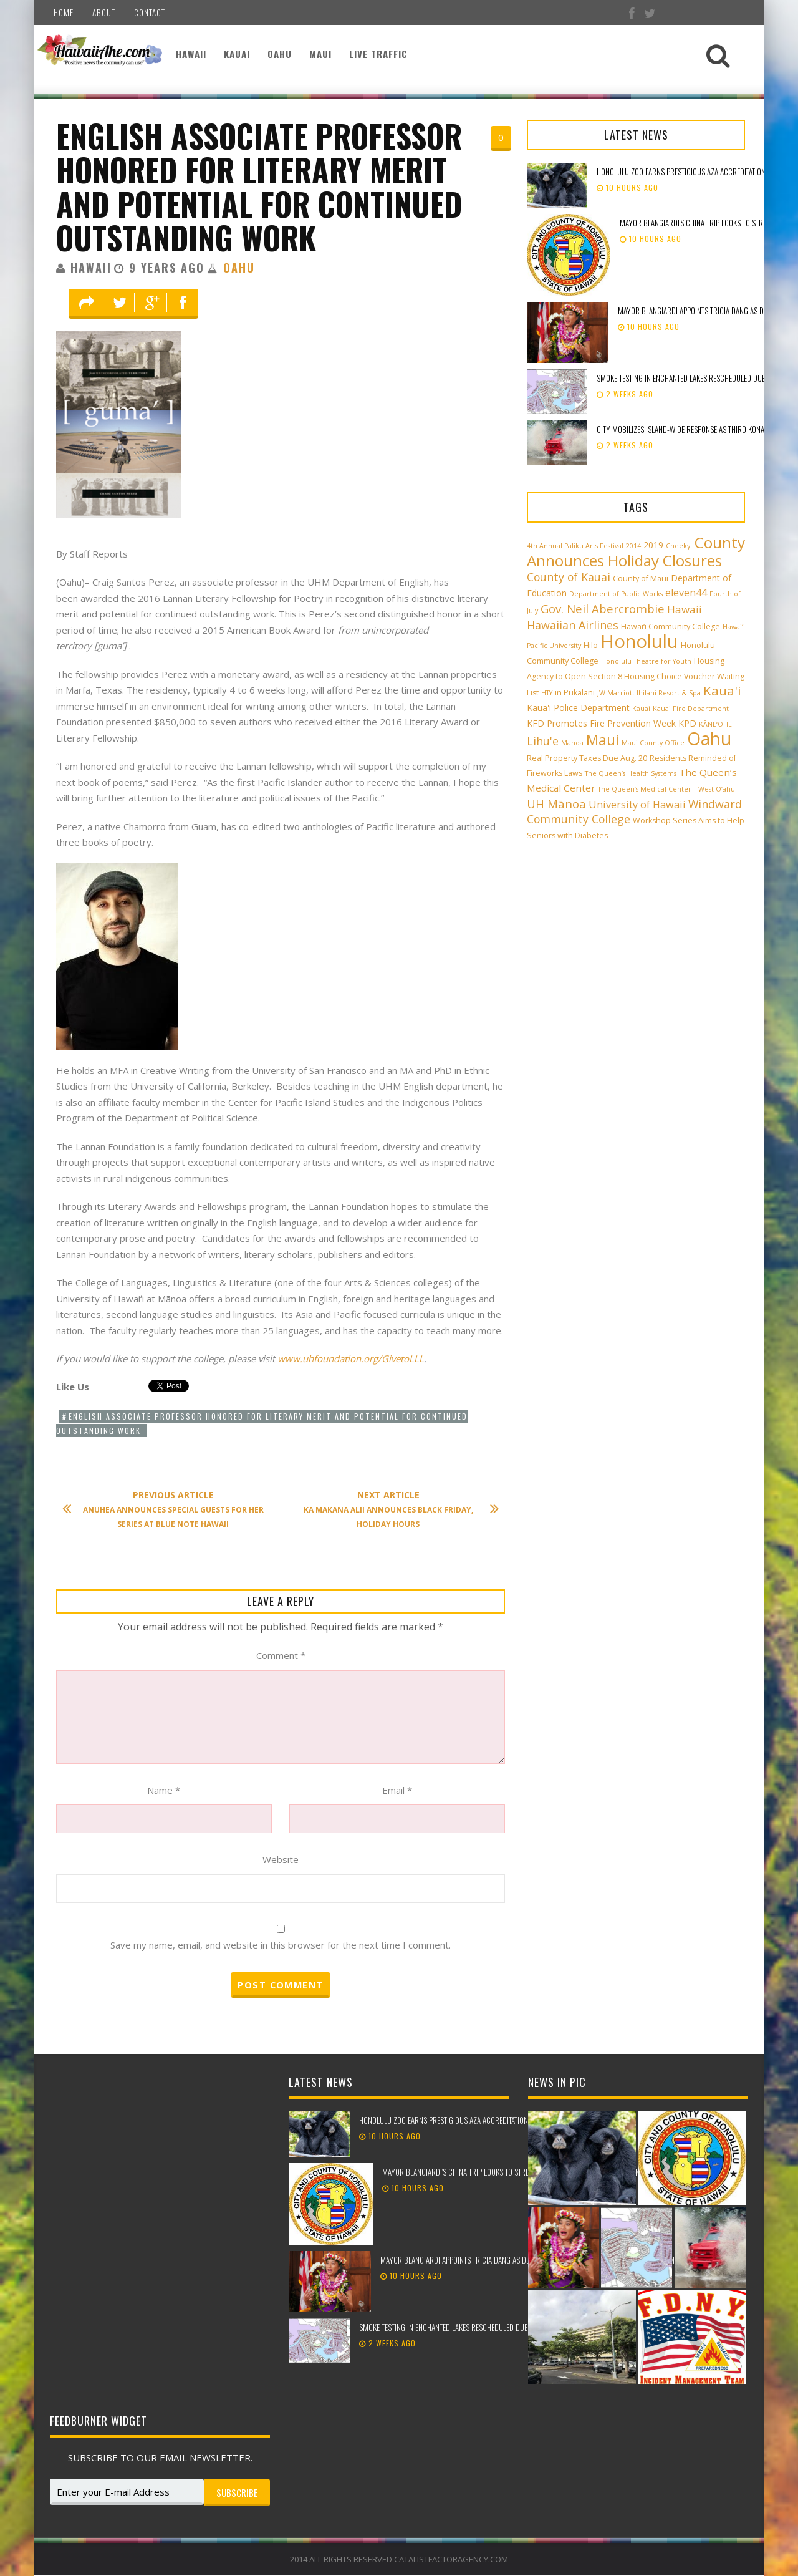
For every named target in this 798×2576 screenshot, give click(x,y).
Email (397, 1790)
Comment (280, 1655)
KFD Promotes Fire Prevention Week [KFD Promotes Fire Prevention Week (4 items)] (601, 723)
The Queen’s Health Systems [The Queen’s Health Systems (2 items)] (630, 773)
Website (280, 1859)
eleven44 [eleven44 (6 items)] (686, 592)
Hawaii (191, 54)
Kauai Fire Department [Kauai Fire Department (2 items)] (691, 708)
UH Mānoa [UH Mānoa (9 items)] (556, 803)
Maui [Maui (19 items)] (602, 740)
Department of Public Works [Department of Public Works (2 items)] (616, 593)
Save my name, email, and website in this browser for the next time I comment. (280, 1945)
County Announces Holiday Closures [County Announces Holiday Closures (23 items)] (636, 551)
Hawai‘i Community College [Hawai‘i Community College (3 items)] (670, 626)
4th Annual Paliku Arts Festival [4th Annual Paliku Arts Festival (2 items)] (575, 545)
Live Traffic (378, 54)
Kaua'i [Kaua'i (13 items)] (722, 690)
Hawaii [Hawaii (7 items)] (684, 609)
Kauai (237, 54)
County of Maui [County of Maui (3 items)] (640, 578)
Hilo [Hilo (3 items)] (591, 645)
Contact (149, 12)
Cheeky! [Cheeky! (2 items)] (679, 545)
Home (64, 12)
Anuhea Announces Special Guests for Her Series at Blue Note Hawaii (169, 1509)
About (103, 12)
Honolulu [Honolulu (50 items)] (639, 641)
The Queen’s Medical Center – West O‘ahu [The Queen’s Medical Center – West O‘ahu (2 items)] (666, 789)
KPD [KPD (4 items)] (687, 723)
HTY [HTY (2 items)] (546, 693)
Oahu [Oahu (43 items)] (709, 738)
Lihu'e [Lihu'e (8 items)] (543, 741)
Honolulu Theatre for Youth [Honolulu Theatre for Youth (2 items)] (646, 661)
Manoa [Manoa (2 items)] (572, 742)
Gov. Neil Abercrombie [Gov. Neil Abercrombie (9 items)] (603, 608)
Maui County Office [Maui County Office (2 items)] (653, 742)
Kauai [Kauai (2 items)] (641, 708)
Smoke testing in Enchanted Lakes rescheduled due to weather (462, 2327)
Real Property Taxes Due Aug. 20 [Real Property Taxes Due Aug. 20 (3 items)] (587, 758)
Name (163, 1790)
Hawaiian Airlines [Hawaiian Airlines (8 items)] (572, 624)
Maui (320, 54)
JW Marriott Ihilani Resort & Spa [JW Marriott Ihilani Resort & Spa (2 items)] (649, 693)
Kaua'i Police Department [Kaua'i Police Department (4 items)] (578, 708)
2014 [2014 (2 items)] (633, 545)
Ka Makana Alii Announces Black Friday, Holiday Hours (395, 1509)
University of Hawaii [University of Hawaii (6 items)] (637, 804)
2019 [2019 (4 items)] (653, 545)
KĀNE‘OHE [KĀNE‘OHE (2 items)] (715, 724)
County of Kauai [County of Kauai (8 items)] (568, 576)
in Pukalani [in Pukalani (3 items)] (575, 692)
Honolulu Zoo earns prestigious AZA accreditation (681, 171)
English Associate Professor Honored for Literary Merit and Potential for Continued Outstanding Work (259, 186)
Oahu (279, 54)
